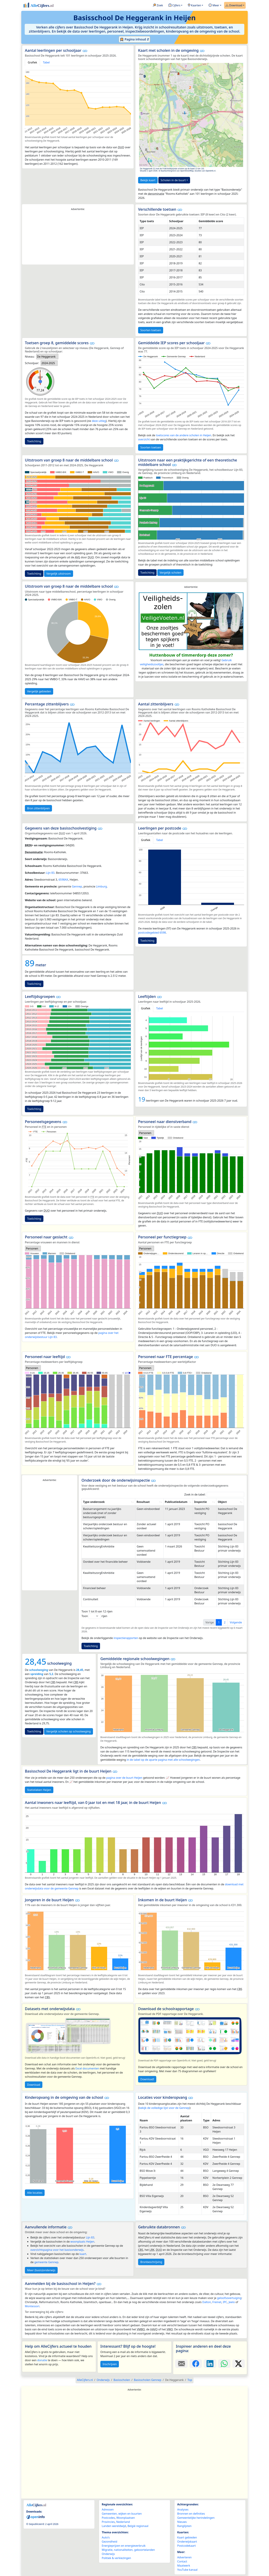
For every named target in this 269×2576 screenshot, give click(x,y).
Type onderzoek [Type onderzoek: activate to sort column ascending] (94, 1502)
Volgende (236, 1622)
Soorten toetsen (150, 330)
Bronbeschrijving (151, 2262)
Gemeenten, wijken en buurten (122, 2513)
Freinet (216, 2302)
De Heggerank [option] (46, 356)
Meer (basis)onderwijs (41, 2270)
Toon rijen (94, 1616)
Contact (182, 2561)
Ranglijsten (184, 2526)
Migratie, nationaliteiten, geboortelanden (128, 2550)
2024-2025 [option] (48, 363)
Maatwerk (183, 2565)
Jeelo (232, 2302)
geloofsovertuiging (229, 2298)
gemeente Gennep (46, 2262)
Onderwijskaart (187, 2541)
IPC (225, 2302)
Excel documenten (87, 2068)
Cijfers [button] (174, 5)
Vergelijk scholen (170, 572)
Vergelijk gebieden (39, 691)
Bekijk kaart (147, 180)
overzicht (144, 439)
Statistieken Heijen (39, 1790)
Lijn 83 (50, 873)
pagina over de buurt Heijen (124, 1778)
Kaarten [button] (194, 5)
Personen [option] (145, 1133)
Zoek (158, 5)
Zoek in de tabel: (214, 1494)
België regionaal (137, 2526)
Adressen (108, 2509)
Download (33, 2085)
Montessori (32, 2306)
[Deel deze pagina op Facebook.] (195, 2363)
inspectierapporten (126, 1638)
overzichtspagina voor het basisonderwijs (57, 2250)
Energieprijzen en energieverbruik (123, 2546)
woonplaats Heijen (82, 2241)
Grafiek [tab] (32, 62)
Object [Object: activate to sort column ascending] (222, 1502)
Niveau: (30, 356)
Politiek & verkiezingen (116, 2558)
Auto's (106, 2537)
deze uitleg (99, 421)
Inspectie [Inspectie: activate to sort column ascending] (200, 1502)
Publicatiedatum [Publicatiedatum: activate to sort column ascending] (176, 1502)
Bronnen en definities (191, 2513)
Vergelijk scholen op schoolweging (68, 1731)
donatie (42, 2360)
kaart (83, 2254)
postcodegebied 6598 (152, 932)
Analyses (183, 2509)
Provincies (108, 2522)
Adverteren (184, 2557)
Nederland (123, 2522)
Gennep (77, 886)
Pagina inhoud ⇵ (134, 39)
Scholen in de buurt (173, 180)
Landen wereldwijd (114, 2526)
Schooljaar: (32, 363)
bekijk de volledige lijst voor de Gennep (164, 2108)
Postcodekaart (186, 2546)
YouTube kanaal (187, 2570)
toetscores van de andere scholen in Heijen (183, 435)
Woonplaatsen (125, 2518)
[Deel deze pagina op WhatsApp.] (224, 2363)
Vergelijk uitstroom (58, 573)
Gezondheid (109, 2541)
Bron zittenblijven (38, 808)
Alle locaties (34, 2193)
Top (190, 2380)
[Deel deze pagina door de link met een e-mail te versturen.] (181, 2363)
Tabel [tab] (46, 62)
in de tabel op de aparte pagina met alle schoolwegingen (163, 1760)
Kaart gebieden (187, 2537)
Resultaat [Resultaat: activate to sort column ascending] (143, 1502)
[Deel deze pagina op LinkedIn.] (210, 2363)
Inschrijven (110, 2364)
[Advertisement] (78, 238)
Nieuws (182, 2522)
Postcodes (108, 2518)
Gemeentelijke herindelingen (196, 2518)
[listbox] (47, 356)
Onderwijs (108, 2554)
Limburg (101, 886)
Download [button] (233, 5)
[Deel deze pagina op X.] (238, 2363)
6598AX (63, 879)
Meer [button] (214, 5)
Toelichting (34, 441)
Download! (147, 2079)
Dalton (206, 2302)
